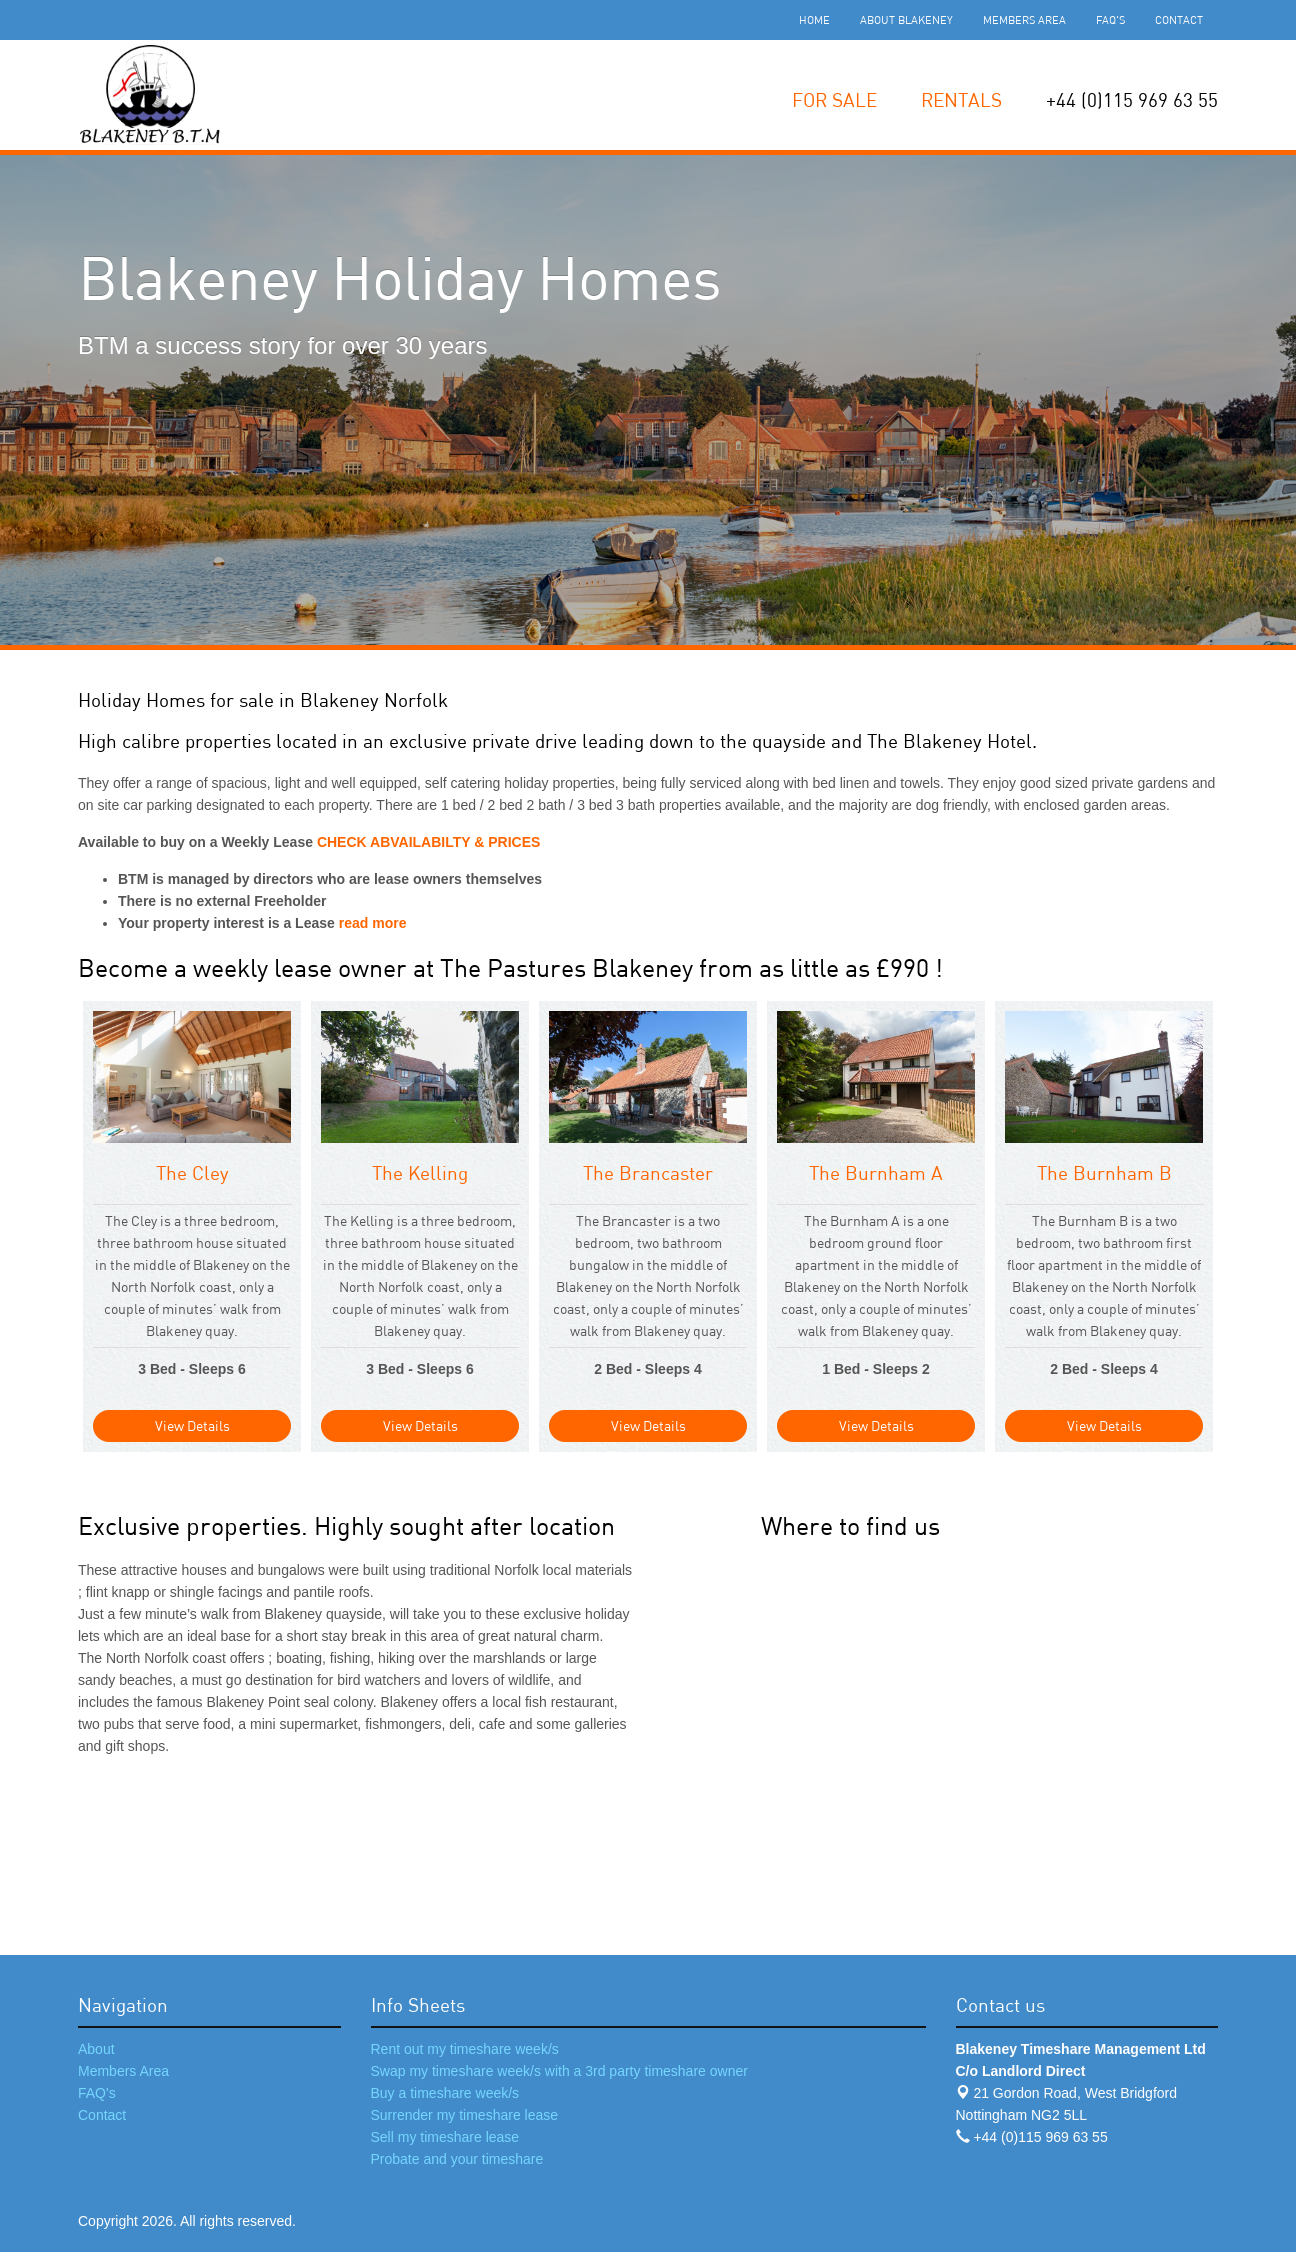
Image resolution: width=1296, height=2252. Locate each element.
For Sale (834, 99)
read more (371, 923)
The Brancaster (648, 1172)
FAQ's (1110, 19)
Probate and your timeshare (457, 2159)
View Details (192, 1425)
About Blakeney (906, 19)
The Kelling (420, 1172)
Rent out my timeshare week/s (465, 2049)
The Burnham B (1104, 1172)
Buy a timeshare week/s (445, 2093)
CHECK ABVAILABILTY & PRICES (429, 842)
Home (814, 19)
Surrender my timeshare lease (465, 2115)
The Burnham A (876, 1172)
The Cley (192, 1172)
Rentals (961, 99)
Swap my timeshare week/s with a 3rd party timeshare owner (559, 2071)
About (96, 2049)
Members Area (1024, 19)
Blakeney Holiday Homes (399, 277)
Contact (1179, 19)
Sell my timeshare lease (445, 2137)
